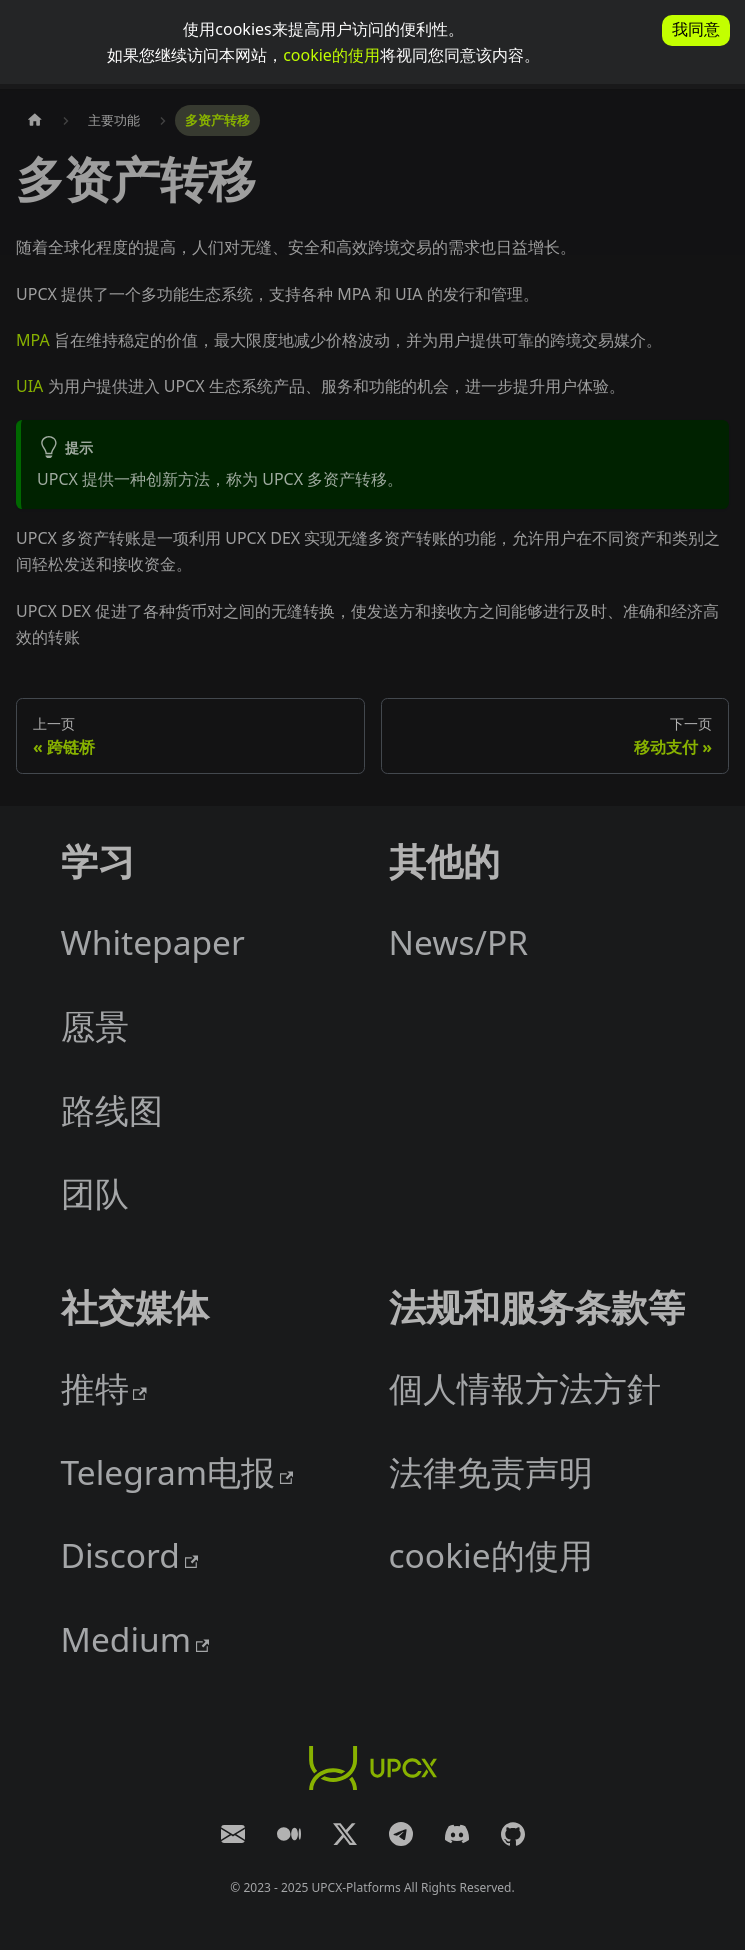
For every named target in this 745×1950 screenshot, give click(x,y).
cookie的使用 (331, 55)
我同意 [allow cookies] (696, 29)
